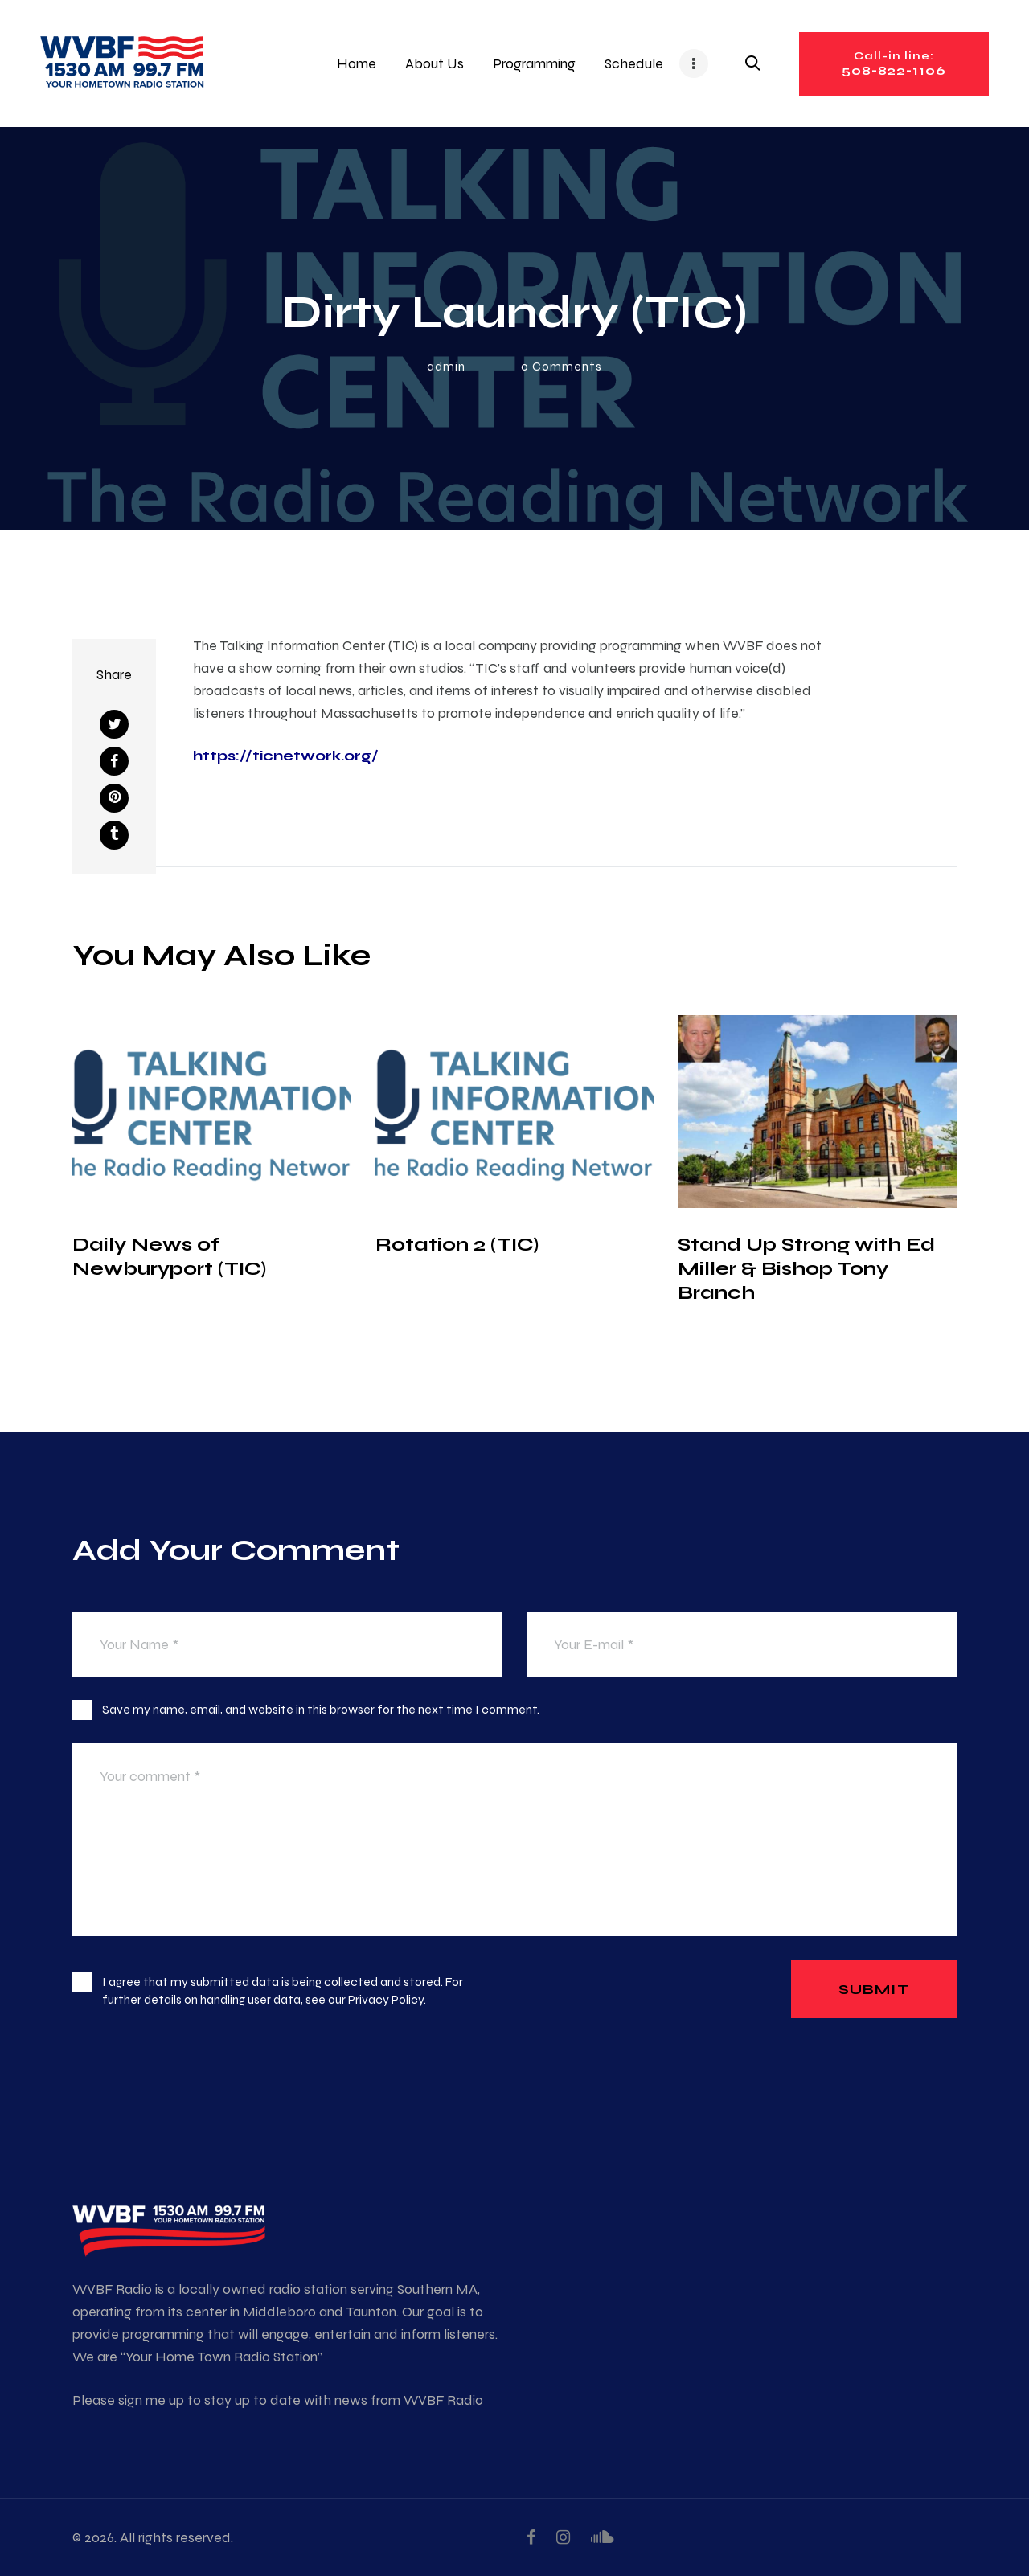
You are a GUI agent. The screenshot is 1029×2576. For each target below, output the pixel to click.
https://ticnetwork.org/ (286, 755)
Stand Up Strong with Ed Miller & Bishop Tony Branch (806, 1267)
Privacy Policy (386, 1999)
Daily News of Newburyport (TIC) (169, 1256)
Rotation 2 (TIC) (457, 1243)
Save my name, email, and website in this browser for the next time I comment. (320, 1709)
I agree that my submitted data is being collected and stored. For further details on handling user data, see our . (282, 1990)
